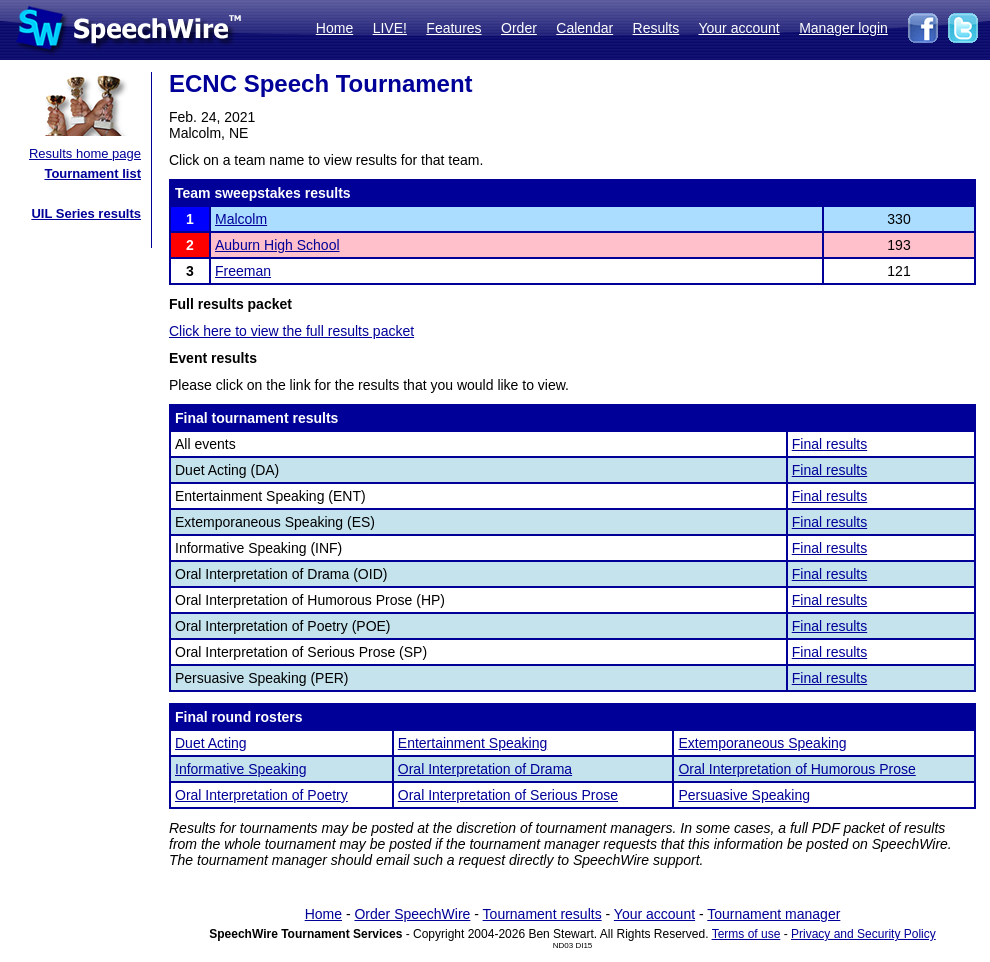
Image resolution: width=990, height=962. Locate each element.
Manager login (843, 28)
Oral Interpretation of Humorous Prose (796, 769)
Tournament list (92, 173)
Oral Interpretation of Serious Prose (508, 795)
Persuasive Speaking (744, 795)
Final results (829, 444)
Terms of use (746, 934)
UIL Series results (86, 213)
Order (519, 28)
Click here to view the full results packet (291, 331)
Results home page (85, 153)
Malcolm (241, 219)
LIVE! (390, 28)
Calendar (584, 28)
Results (656, 28)
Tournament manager (773, 914)
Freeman (243, 271)
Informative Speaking (241, 769)
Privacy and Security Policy (863, 934)
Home (334, 28)
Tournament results (542, 914)
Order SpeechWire (412, 914)
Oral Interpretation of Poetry (261, 795)
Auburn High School (277, 245)
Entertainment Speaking (472, 743)
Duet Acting (211, 743)
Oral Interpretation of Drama (485, 769)
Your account (738, 28)
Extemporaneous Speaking (762, 743)
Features (453, 28)
